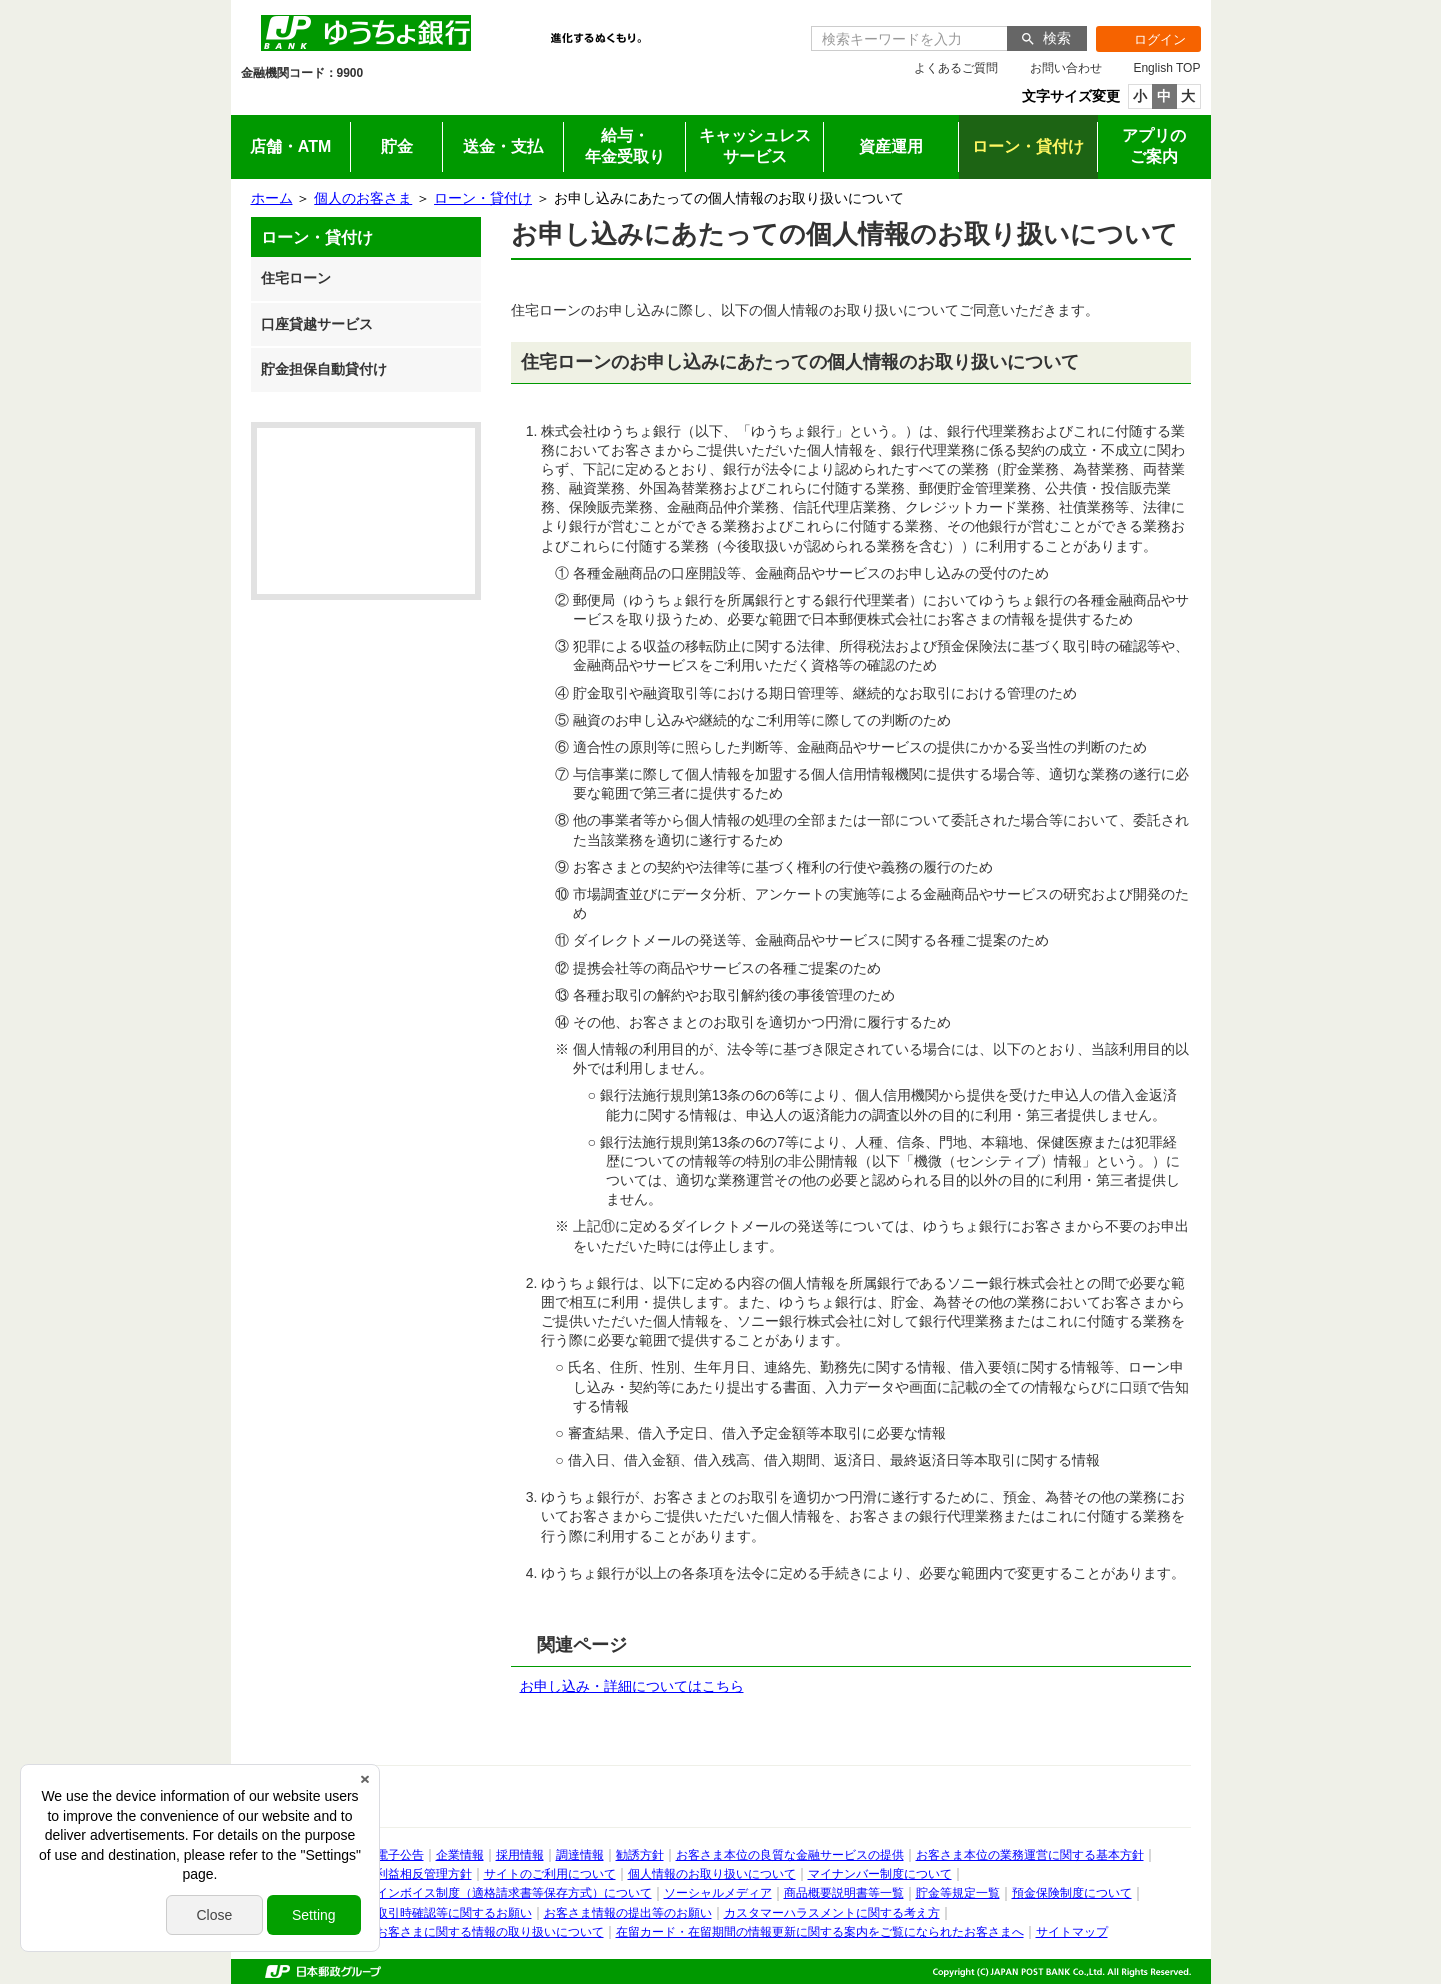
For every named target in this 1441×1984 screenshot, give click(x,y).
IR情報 (542, 101)
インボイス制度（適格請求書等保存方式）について (514, 1893)
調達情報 (580, 1855)
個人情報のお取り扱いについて (712, 1874)
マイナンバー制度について (880, 1874)
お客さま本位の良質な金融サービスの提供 (790, 1855)
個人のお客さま (304, 101)
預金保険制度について (1072, 1893)
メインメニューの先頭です (231, 0)
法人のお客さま (423, 101)
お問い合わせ (1066, 68)
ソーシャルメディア (718, 1893)
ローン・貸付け (483, 198)
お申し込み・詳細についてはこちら (632, 1686)
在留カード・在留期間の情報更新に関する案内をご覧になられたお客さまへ (820, 1932)
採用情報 (780, 101)
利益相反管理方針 (424, 1874)
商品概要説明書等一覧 (844, 1893)
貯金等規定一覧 (958, 1893)
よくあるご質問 (956, 68)
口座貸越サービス (317, 324)
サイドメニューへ (0, 0)
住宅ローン (296, 278)
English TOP (1166, 68)
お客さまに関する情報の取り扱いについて (490, 1932)
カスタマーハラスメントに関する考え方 (832, 1913)
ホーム (272, 198)
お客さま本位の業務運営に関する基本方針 (1030, 1855)
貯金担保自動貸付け (324, 369)
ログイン (1141, 39)
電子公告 (400, 1855)
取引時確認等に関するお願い (454, 1913)
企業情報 (661, 101)
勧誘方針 (640, 1855)
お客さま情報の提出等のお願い (628, 1913)
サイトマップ (1072, 1932)
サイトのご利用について (550, 1874)
